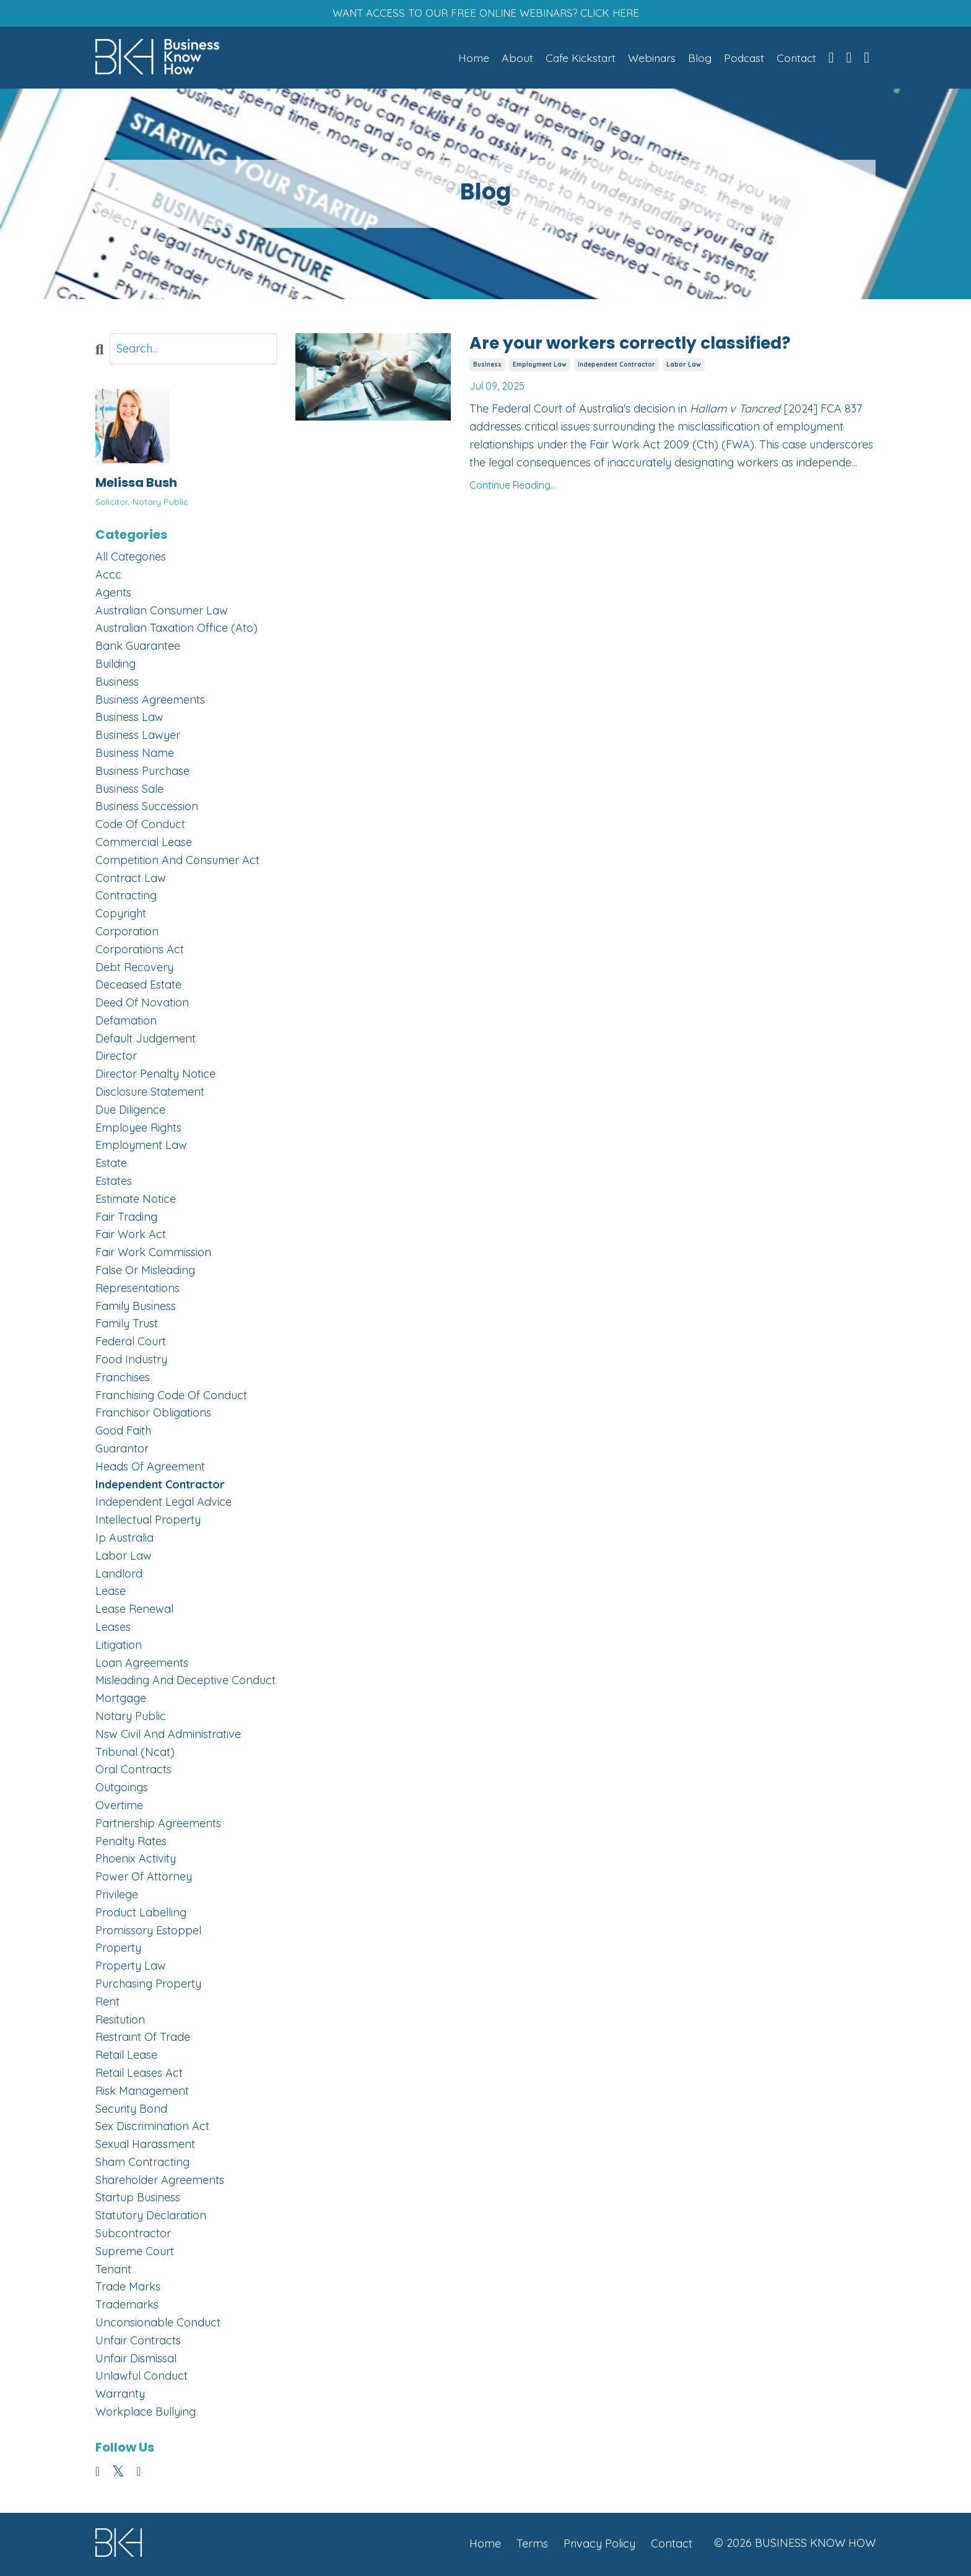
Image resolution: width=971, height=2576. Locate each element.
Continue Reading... (512, 488)
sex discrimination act (152, 2128)
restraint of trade (142, 2039)
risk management (142, 2092)
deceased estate (138, 987)
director (116, 1058)
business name (134, 755)
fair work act (130, 1236)
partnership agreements (158, 1825)
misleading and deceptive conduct (185, 1682)
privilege (116, 1896)
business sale (129, 791)
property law (130, 1968)
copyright (120, 916)
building (115, 665)
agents (113, 594)
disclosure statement (149, 1093)
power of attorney (143, 1879)
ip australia (124, 1539)
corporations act (139, 951)
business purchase (142, 773)
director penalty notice (155, 1076)
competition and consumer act (177, 862)
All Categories (130, 559)
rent (107, 2003)
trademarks (127, 2307)
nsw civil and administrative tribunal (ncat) (168, 1745)
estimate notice (135, 1201)
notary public (130, 1718)
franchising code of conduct (171, 1397)
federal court (130, 1344)
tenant (113, 2271)
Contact (795, 58)
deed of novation (142, 1004)
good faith (123, 1433)
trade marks (127, 2289)
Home (466, 58)
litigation (118, 1646)
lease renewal (134, 1611)
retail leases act (139, 2074)
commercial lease (143, 844)
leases (113, 1629)
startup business (137, 2200)
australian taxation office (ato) (176, 630)
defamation (126, 1022)
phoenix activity (135, 1861)
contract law (130, 880)
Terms (532, 2545)
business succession (146, 808)
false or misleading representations (145, 1281)
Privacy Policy (599, 2545)
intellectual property (148, 1522)
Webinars (647, 58)
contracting (126, 898)
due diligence (130, 1111)
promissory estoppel (148, 1932)
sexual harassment (145, 2146)
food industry (131, 1361)
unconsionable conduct (157, 2324)
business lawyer (137, 737)
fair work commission (153, 1254)
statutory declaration (150, 2218)
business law (129, 719)
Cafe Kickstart (575, 58)
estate (111, 1165)
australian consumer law (161, 612)
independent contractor (616, 367)
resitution (120, 2021)
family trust (126, 1326)
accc (108, 576)
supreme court (134, 2253)
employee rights (138, 1129)
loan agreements (141, 1664)
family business (135, 1308)
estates (113, 1183)
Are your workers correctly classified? (648, 346)
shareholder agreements (159, 2182)
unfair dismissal (135, 2360)
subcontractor (133, 2235)
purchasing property (148, 1985)
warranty (120, 2396)
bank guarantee (137, 648)
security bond (131, 2110)
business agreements (150, 701)
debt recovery (134, 969)
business (487, 367)
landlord (118, 1575)
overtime (119, 1807)
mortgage (120, 1700)
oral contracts (133, 1772)
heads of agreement (150, 1468)
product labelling (140, 1914)
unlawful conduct (141, 2378)
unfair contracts (138, 2342)
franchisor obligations (153, 1415)
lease (110, 1593)
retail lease (126, 2057)
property (118, 1950)
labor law (683, 367)
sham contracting (142, 2164)
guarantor (122, 1450)
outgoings (121, 1790)
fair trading (126, 1219)
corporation (127, 933)
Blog (696, 58)
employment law (540, 367)
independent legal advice (163, 1504)
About (510, 58)
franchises (122, 1379)
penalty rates (131, 1843)
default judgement (145, 1040)
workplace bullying (145, 2413)
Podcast (741, 58)
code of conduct (140, 826)
